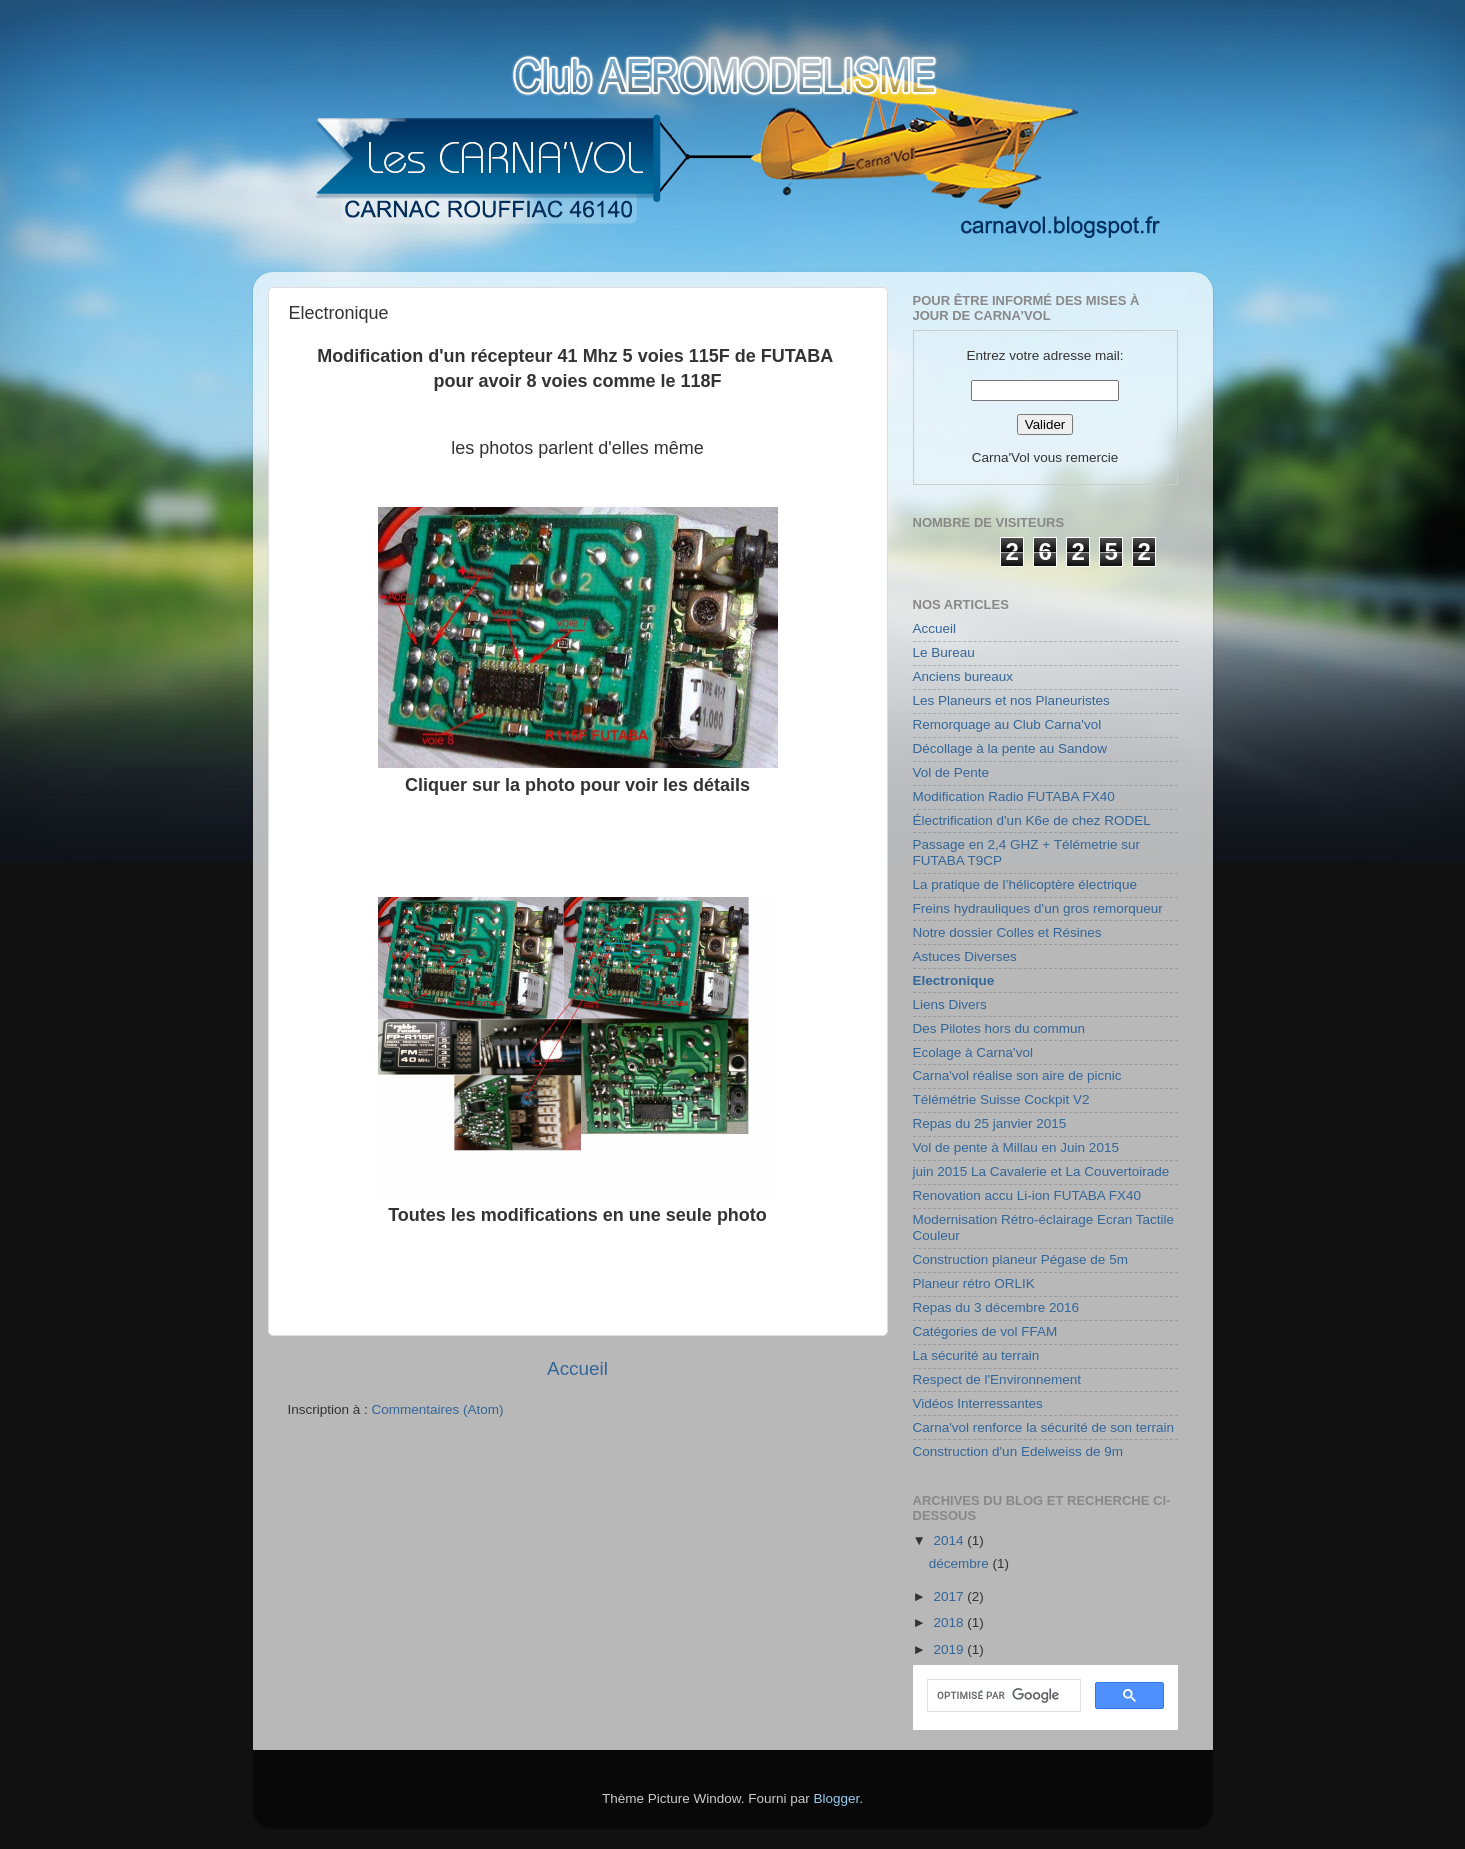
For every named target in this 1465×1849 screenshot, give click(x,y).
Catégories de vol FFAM (985, 1331)
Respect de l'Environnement (997, 1379)
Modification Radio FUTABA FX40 (1014, 796)
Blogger (837, 1798)
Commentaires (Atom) (438, 1409)
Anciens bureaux (963, 676)
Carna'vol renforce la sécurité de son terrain (1043, 1427)
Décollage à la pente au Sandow (1010, 748)
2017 (950, 1596)
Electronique (954, 980)
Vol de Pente (951, 772)
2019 (950, 1649)
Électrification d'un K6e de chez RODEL (1032, 820)
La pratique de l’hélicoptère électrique (1025, 884)
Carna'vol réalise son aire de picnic (1017, 1075)
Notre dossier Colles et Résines (1007, 932)
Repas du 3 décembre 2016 (996, 1307)
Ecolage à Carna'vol (973, 1052)
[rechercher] (1002, 1696)
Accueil (577, 1368)
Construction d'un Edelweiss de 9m (1018, 1451)
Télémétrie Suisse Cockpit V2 (1001, 1099)
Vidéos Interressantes (978, 1403)
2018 (950, 1622)
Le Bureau (944, 652)
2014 (950, 1540)
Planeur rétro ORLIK (974, 1283)
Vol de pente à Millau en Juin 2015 (1016, 1147)
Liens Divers (950, 1004)
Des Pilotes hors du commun (999, 1028)
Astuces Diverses (965, 956)
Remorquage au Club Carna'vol (1007, 724)
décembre (961, 1563)
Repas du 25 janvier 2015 (990, 1123)
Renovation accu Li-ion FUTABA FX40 (1027, 1195)
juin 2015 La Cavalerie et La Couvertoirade (1041, 1171)
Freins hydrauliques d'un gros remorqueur (1038, 908)
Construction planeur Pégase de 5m (1020, 1259)
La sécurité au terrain (976, 1355)
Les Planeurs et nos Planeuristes (1011, 700)
